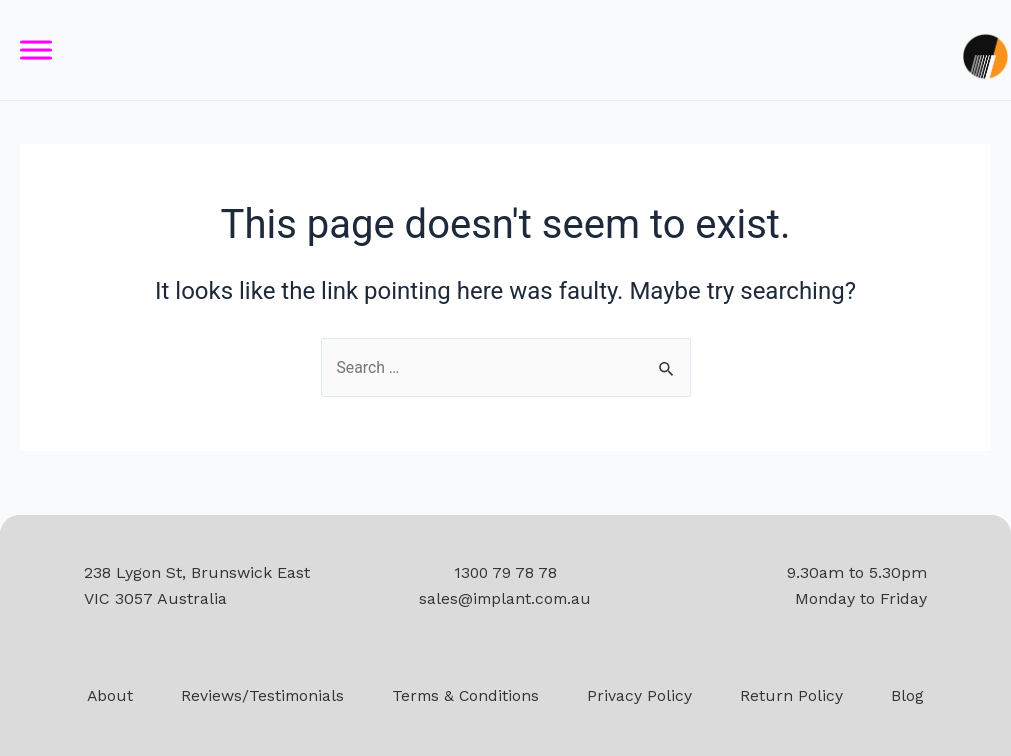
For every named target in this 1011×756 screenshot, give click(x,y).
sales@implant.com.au (505, 598)
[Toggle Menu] (36, 50)
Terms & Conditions (467, 695)
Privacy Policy (642, 695)
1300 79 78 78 (505, 572)
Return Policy (794, 695)
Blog (910, 695)
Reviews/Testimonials (261, 695)
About (107, 695)
